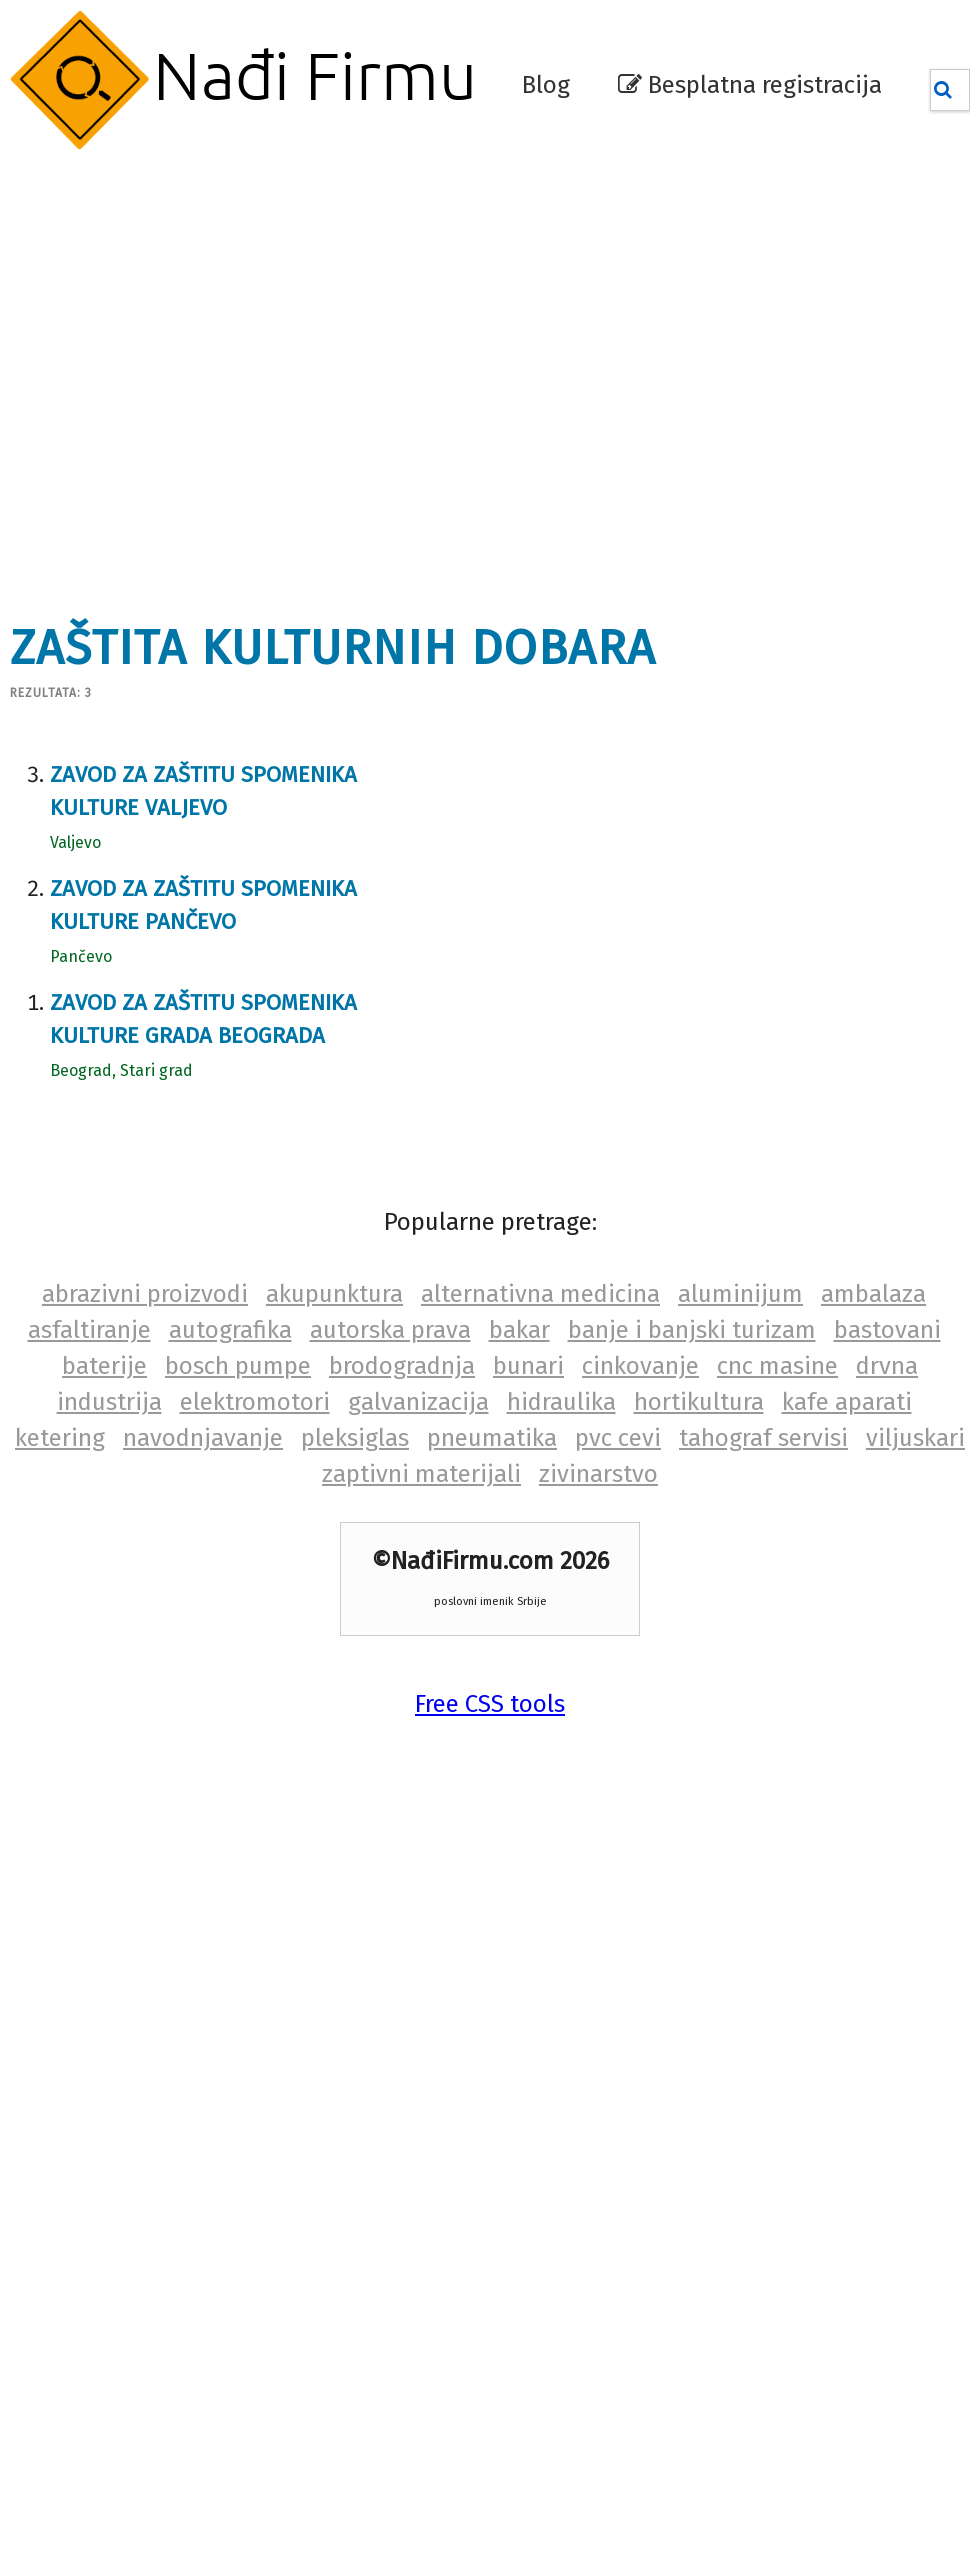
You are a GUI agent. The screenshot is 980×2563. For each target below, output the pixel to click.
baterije (104, 1366)
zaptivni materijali (421, 1474)
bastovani (887, 1330)
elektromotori (255, 1402)
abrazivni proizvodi (145, 1294)
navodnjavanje (203, 1438)
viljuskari (915, 1438)
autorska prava (390, 1330)
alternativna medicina (540, 1294)
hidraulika (561, 1402)
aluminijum (740, 1294)
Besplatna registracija (750, 85)
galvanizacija (418, 1402)
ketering (60, 1438)
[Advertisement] (195, 375)
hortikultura (699, 1402)
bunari (528, 1366)
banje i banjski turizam (692, 1330)
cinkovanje (640, 1366)
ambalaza (873, 1294)
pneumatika (492, 1438)
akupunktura (334, 1294)
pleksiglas (355, 1438)
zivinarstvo (598, 1474)
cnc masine (777, 1366)
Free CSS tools (490, 1704)
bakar (519, 1330)
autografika (230, 1330)
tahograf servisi (763, 1438)
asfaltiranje (89, 1330)
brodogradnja (402, 1366)
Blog (546, 85)
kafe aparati (847, 1402)
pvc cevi (618, 1438)
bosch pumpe (238, 1366)
